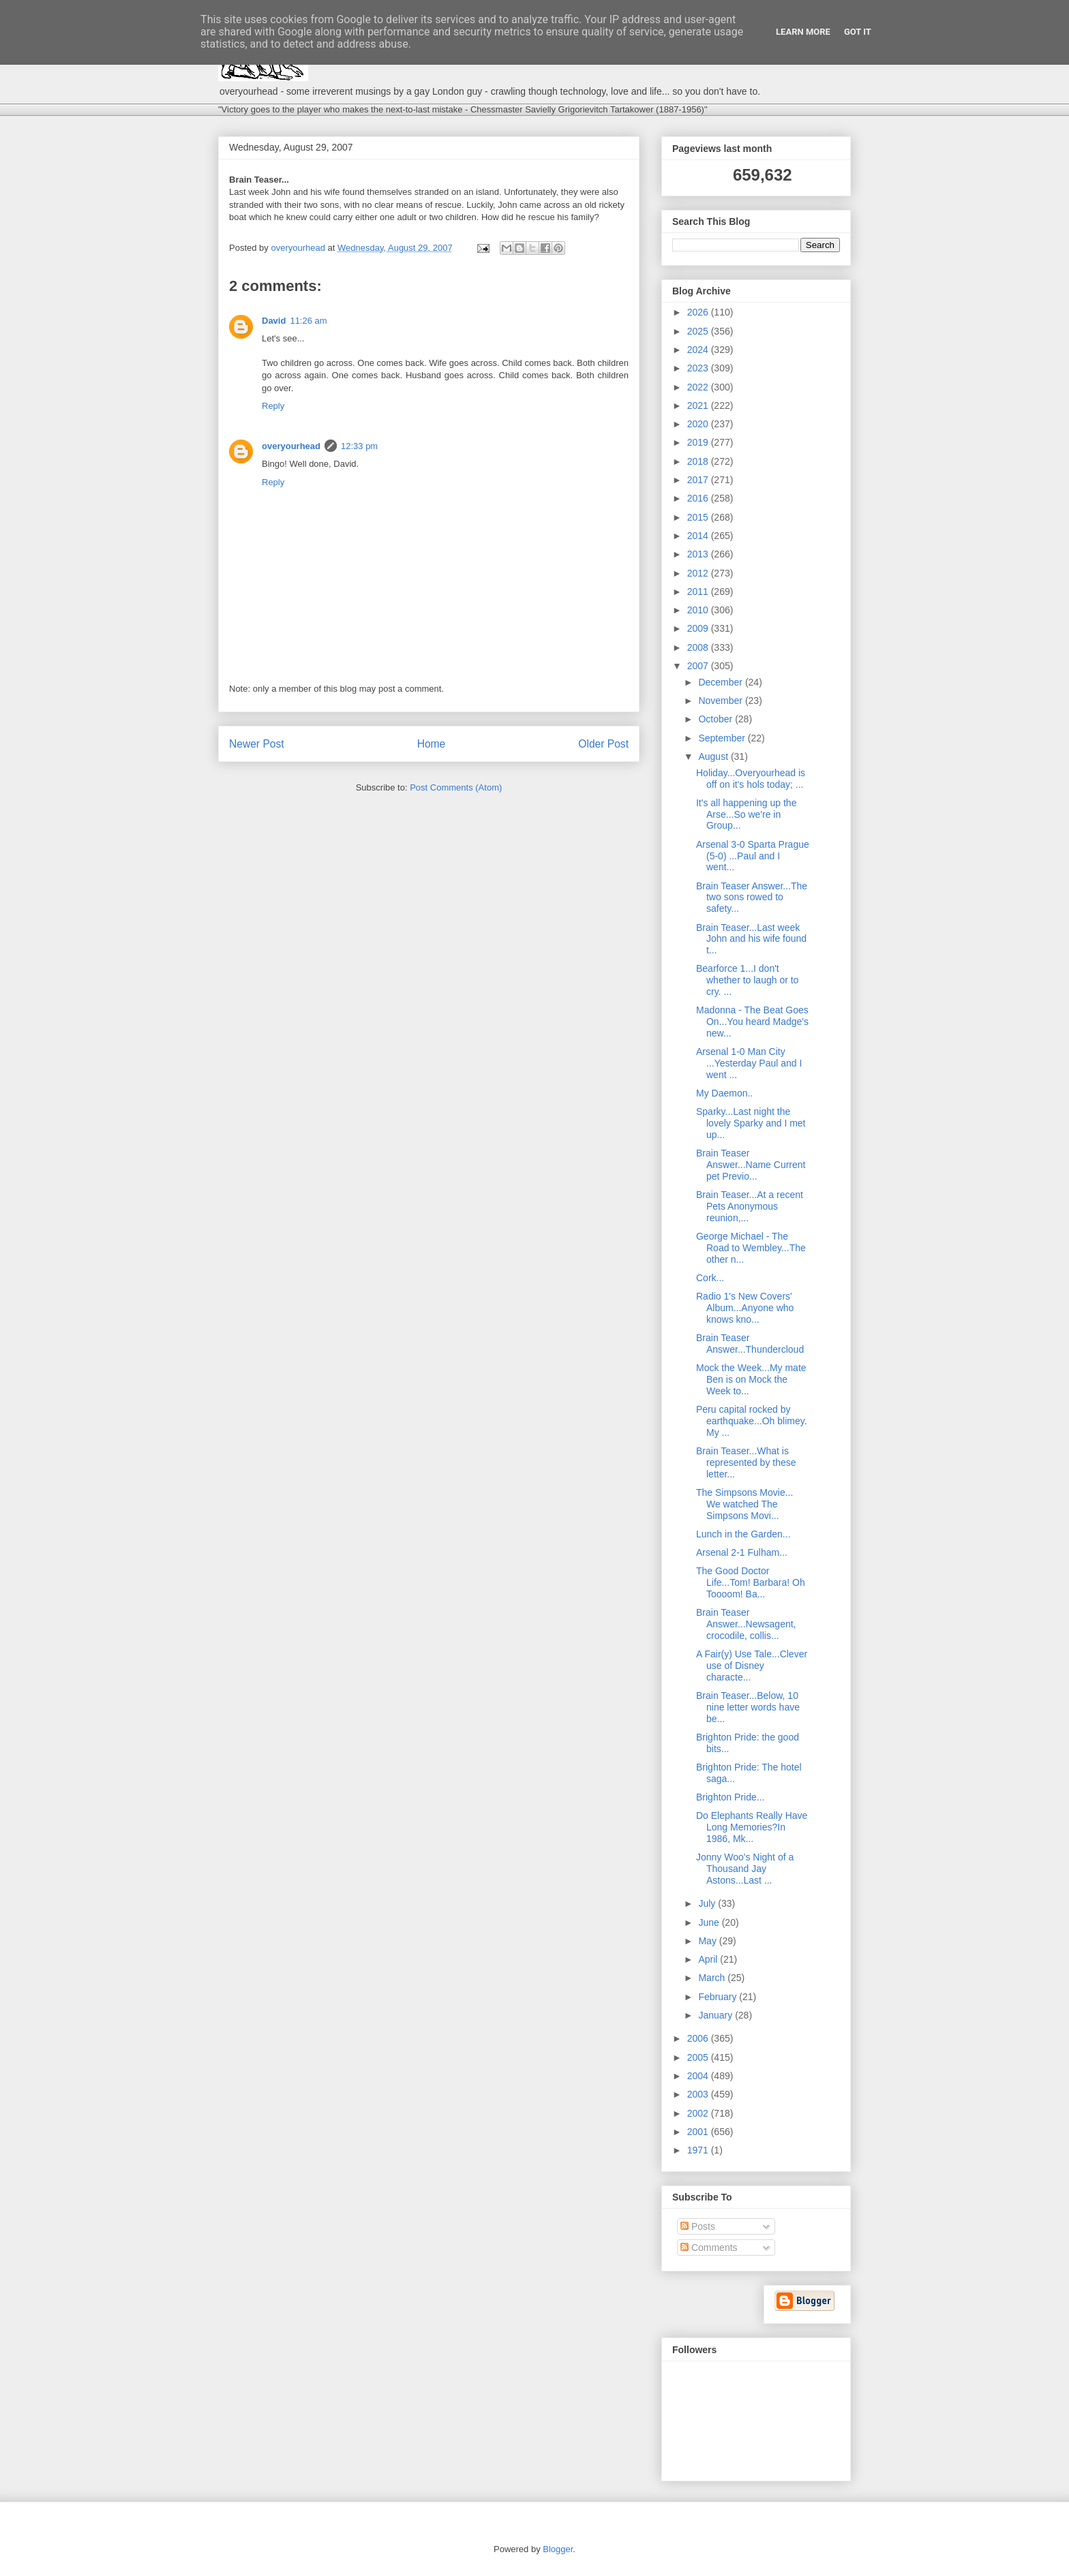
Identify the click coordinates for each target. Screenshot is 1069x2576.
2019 (699, 442)
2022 (699, 387)
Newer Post (256, 744)
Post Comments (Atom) (456, 787)
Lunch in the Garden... (743, 1534)
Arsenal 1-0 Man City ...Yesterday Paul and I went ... (749, 1063)
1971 (699, 2150)
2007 (699, 665)
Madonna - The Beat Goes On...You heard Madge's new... (752, 1022)
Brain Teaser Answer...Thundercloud (750, 1343)
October (716, 719)
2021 (699, 405)
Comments (709, 2247)
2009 (699, 628)
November (721, 700)
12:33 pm (359, 446)
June (709, 1922)
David (274, 321)
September (722, 738)
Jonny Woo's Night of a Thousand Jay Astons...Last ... (745, 1869)
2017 (699, 479)
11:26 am (308, 321)
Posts (697, 2226)
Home (431, 744)
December (721, 682)
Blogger (558, 2549)
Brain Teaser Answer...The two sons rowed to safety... (751, 897)
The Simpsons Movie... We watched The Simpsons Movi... (744, 1504)
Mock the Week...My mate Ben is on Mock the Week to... (751, 1379)
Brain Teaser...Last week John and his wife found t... (751, 939)
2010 (699, 609)
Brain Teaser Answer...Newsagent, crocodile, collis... (746, 1624)
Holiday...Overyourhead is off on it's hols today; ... (750, 778)
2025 (699, 331)
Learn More (803, 32)
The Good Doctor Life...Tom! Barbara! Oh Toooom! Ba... (750, 1582)
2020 (699, 423)
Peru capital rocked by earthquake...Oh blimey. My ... (751, 1421)
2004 (699, 2075)
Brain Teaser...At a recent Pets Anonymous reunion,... (749, 1206)
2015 (699, 517)
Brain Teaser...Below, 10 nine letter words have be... (748, 1707)
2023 (699, 368)
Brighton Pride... (730, 1797)
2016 (699, 498)
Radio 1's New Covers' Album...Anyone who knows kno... (745, 1308)
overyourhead (291, 446)
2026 (699, 312)
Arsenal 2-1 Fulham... (741, 1552)
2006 (699, 2038)
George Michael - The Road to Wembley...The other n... (751, 1248)
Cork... (710, 1277)
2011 (699, 591)
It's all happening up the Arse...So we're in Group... (746, 814)
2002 (699, 2113)
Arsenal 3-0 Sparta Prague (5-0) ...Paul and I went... (752, 856)
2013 (699, 554)
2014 (699, 535)
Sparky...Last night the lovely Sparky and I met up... (751, 1123)
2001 (699, 2131)
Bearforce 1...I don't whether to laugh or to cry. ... (747, 980)
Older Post (603, 744)
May (708, 1940)
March (712, 1977)
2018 (699, 461)
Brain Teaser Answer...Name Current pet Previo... (751, 1165)
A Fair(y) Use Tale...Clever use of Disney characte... (751, 1666)
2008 (699, 647)
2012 (699, 573)
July (708, 1903)
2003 (699, 2094)
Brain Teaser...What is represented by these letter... (746, 1462)
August (714, 756)
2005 (699, 2057)
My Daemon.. (724, 1093)
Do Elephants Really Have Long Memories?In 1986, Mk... (751, 1827)
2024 (699, 349)
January (716, 2015)
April (709, 1959)
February (718, 1996)
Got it (857, 32)
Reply (273, 406)
